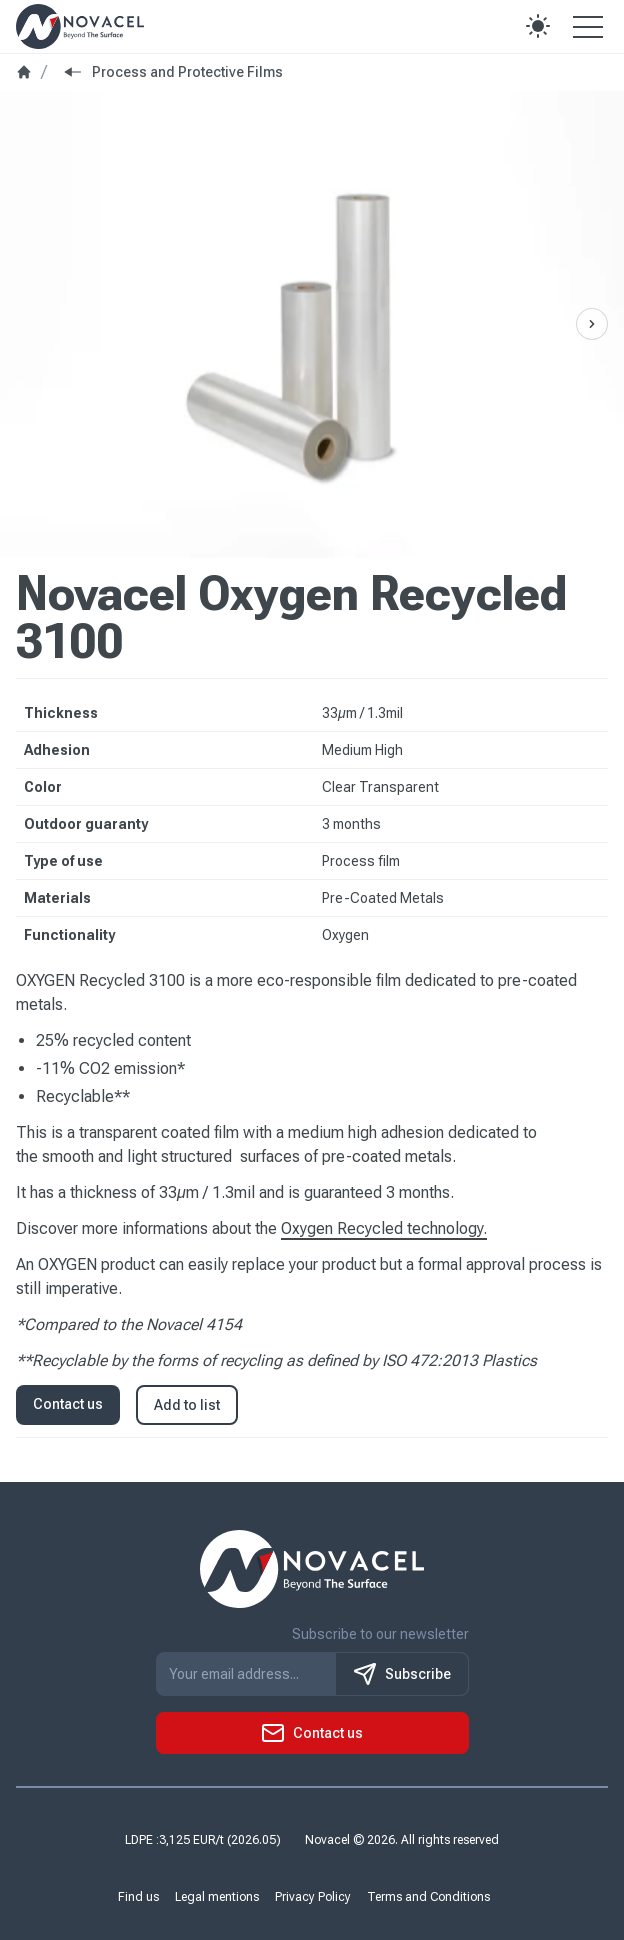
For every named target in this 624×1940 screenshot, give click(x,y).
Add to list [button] (187, 1405)
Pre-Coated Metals (383, 898)
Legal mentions (217, 1897)
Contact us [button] (68, 1404)
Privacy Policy (313, 1897)
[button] (538, 26)
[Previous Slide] (592, 324)
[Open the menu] (588, 26)
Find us (138, 1897)
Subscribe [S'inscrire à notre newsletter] (402, 1674)
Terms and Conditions (428, 1897)
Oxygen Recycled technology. (384, 1228)
